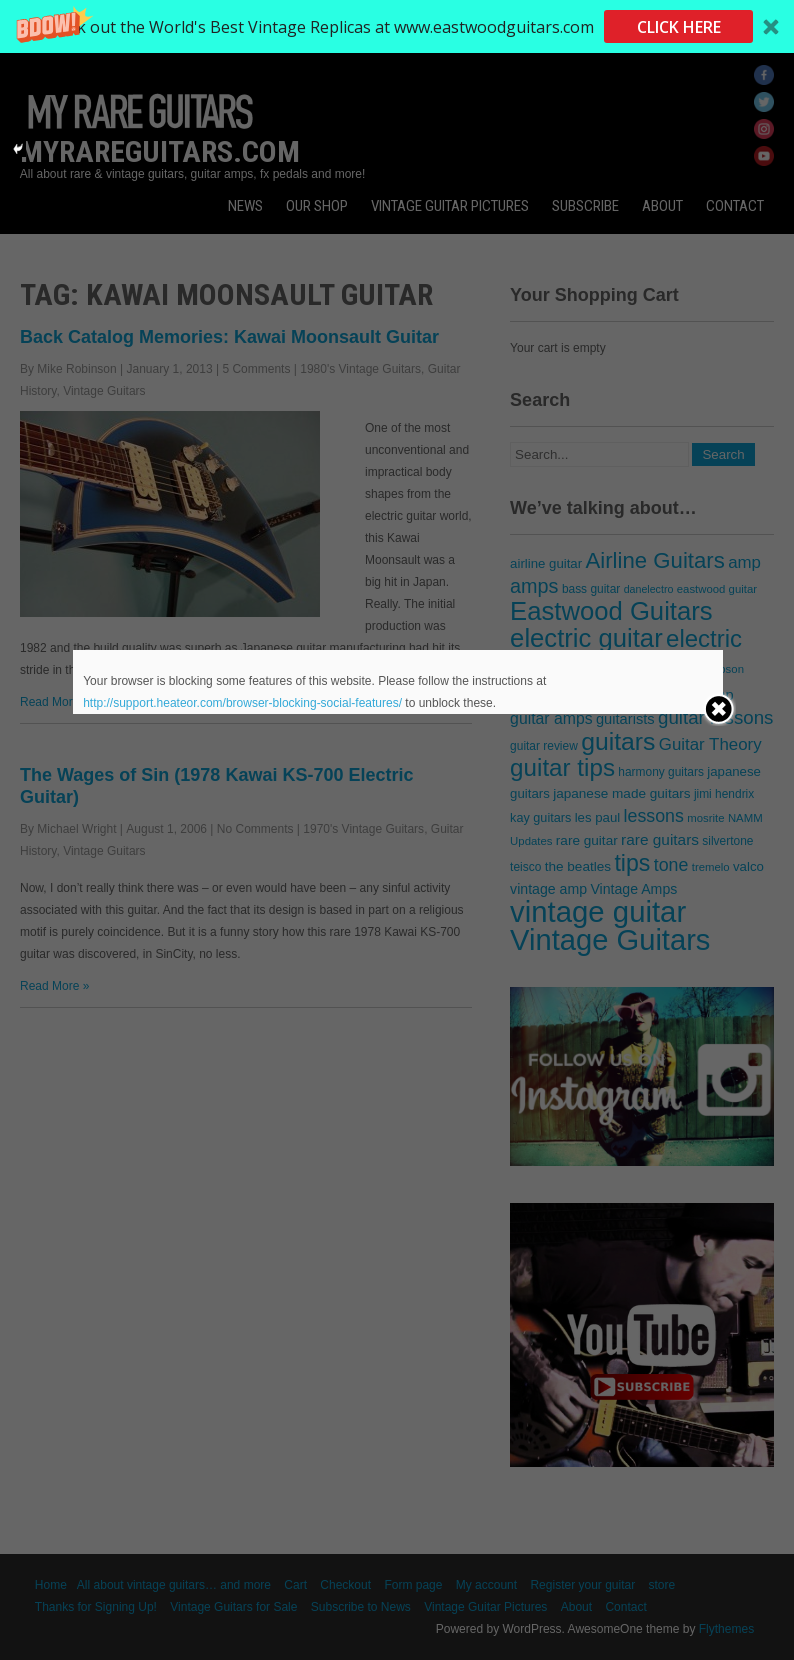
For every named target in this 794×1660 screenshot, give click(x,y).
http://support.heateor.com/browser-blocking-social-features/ (242, 703)
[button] (397, 26)
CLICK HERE (679, 27)
